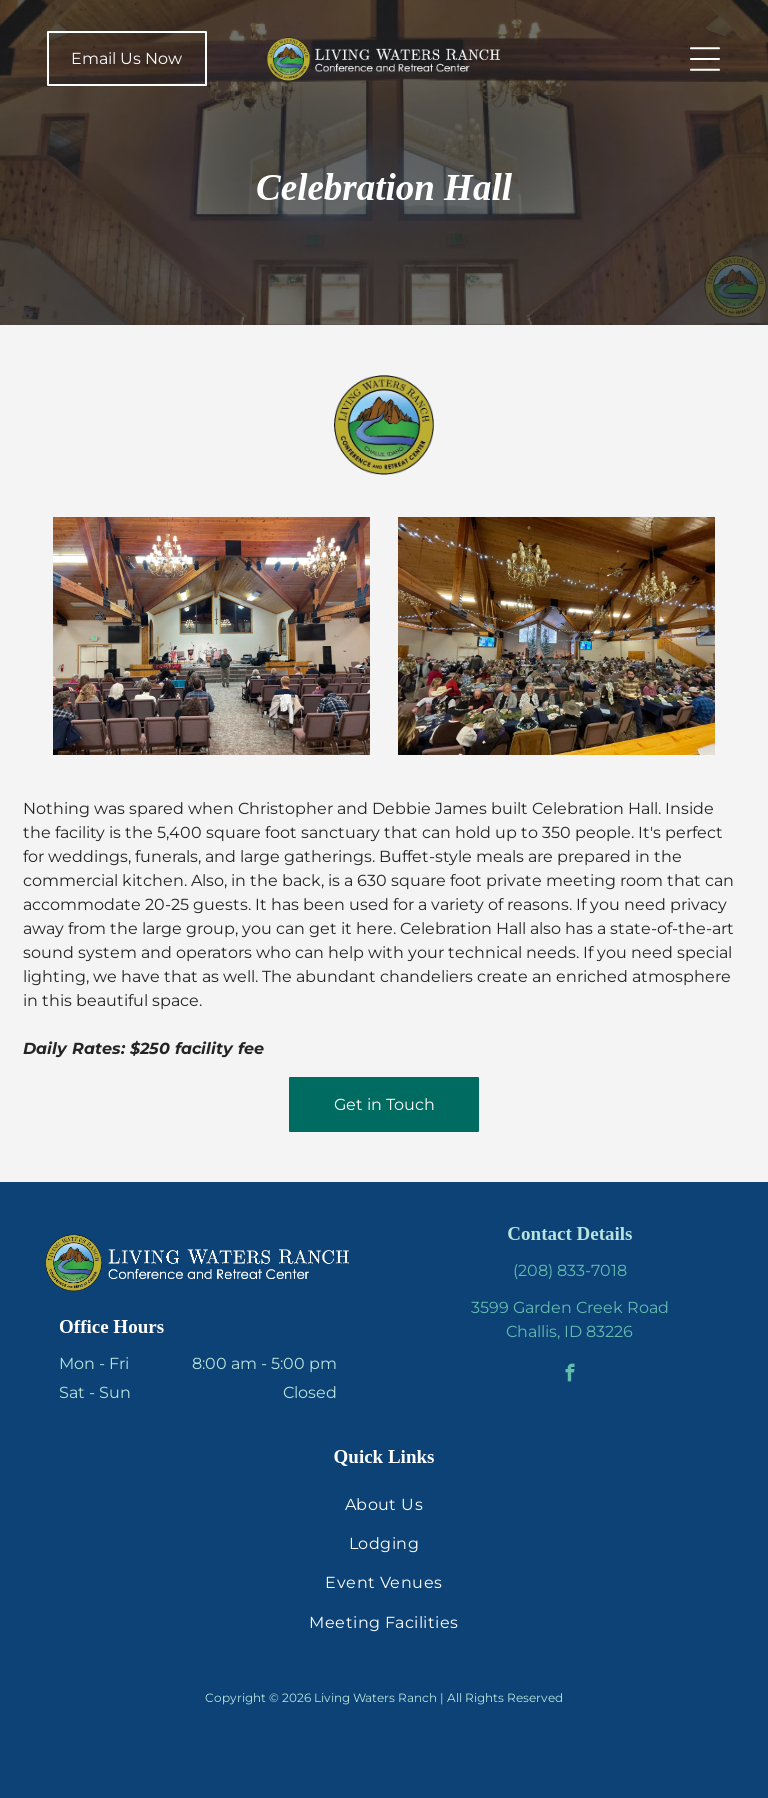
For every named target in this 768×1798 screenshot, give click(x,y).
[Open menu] (705, 59)
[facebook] (569, 1376)
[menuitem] (384, 1503)
